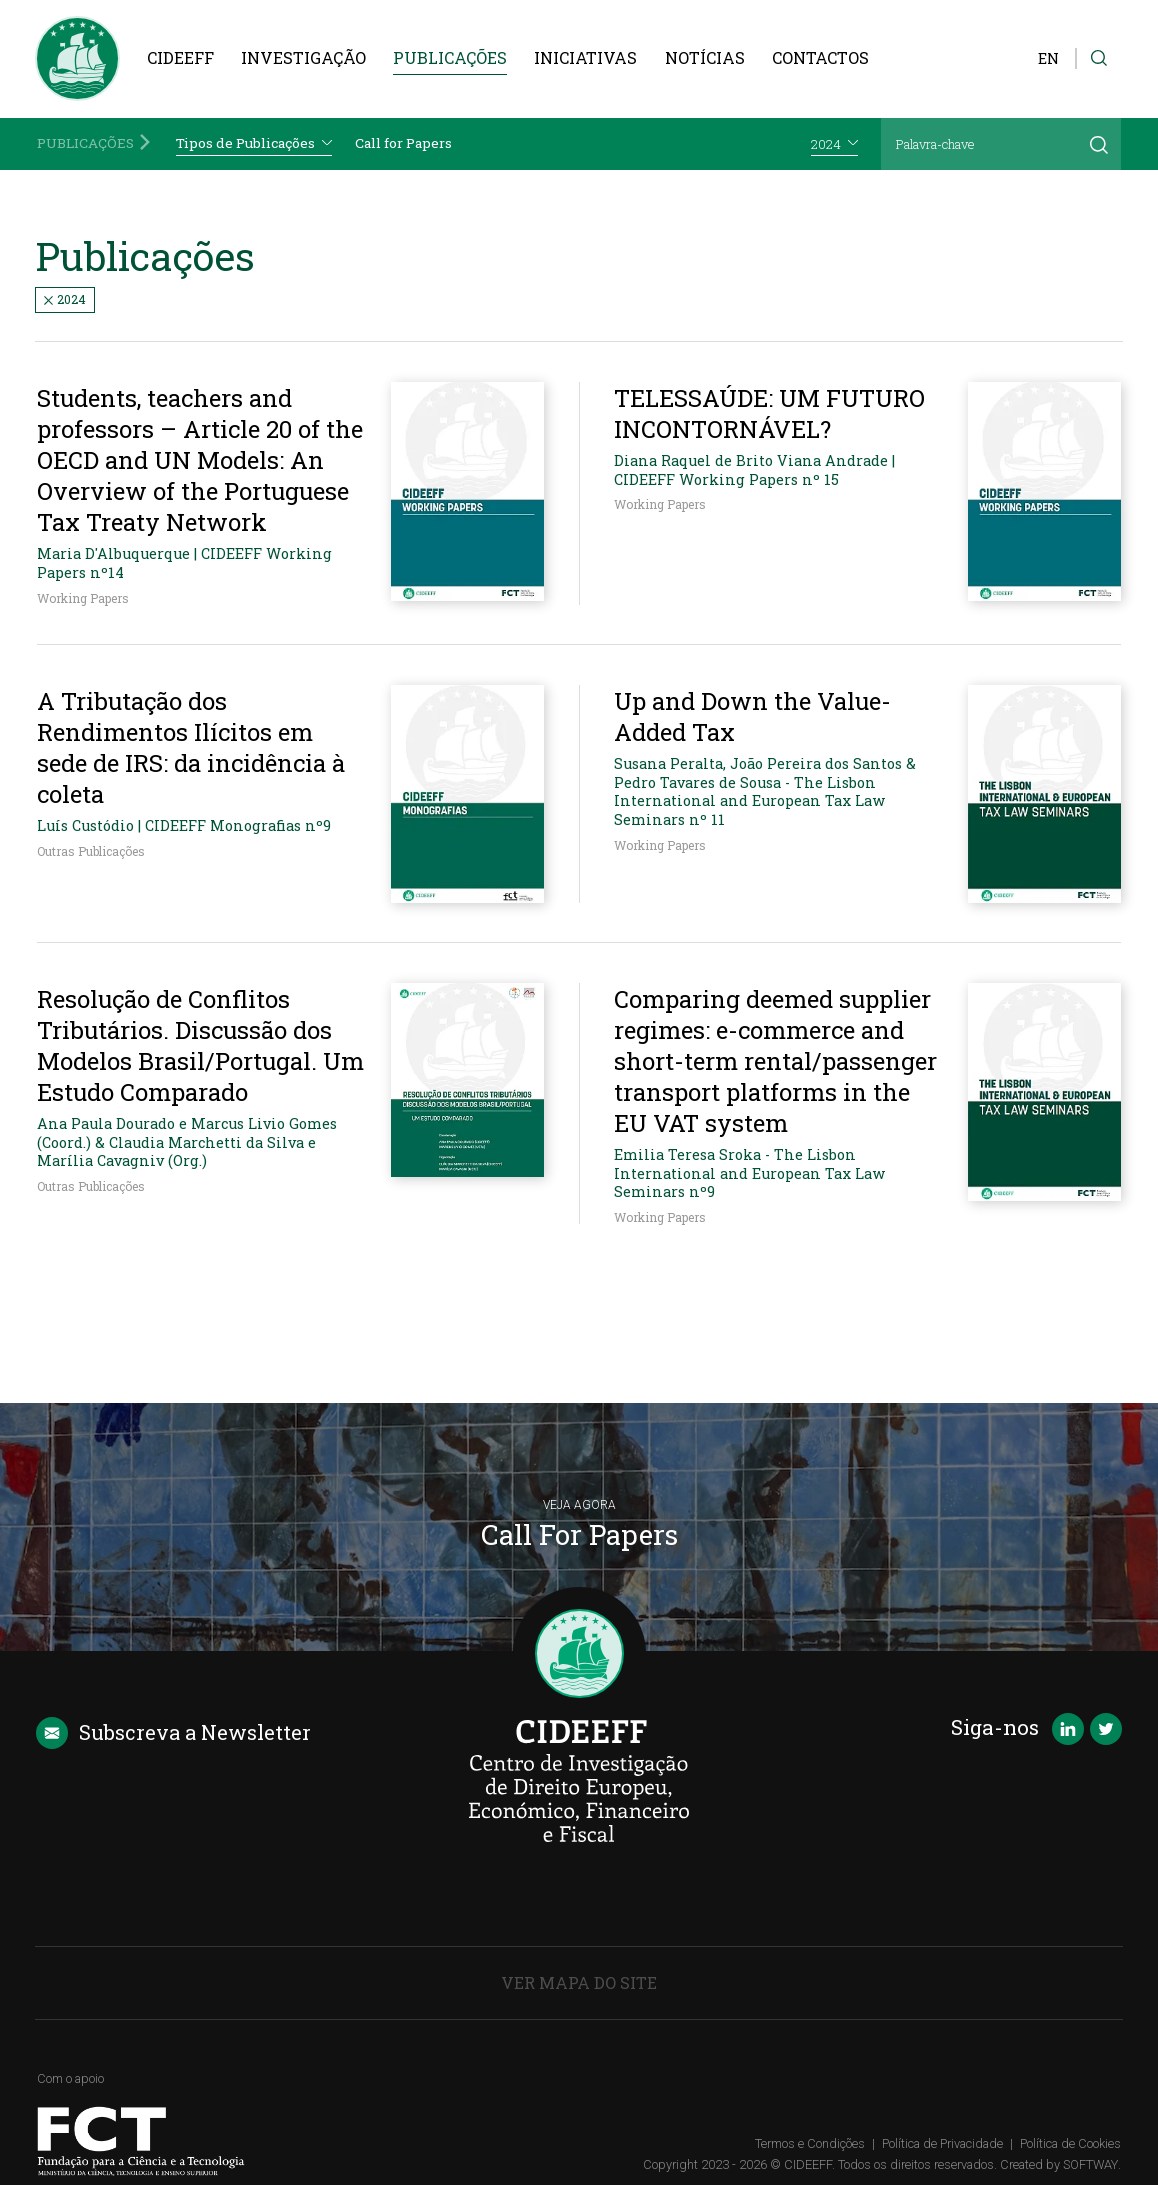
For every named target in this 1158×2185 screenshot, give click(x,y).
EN (1048, 58)
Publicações (450, 57)
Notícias (705, 57)
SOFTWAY (1090, 2164)
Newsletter (173, 1733)
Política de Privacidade (942, 2143)
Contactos (820, 57)
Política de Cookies (1070, 2143)
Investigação (303, 57)
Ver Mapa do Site (579, 1982)
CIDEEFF (180, 57)
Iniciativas (585, 57)
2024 (65, 299)
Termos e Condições (810, 2143)
